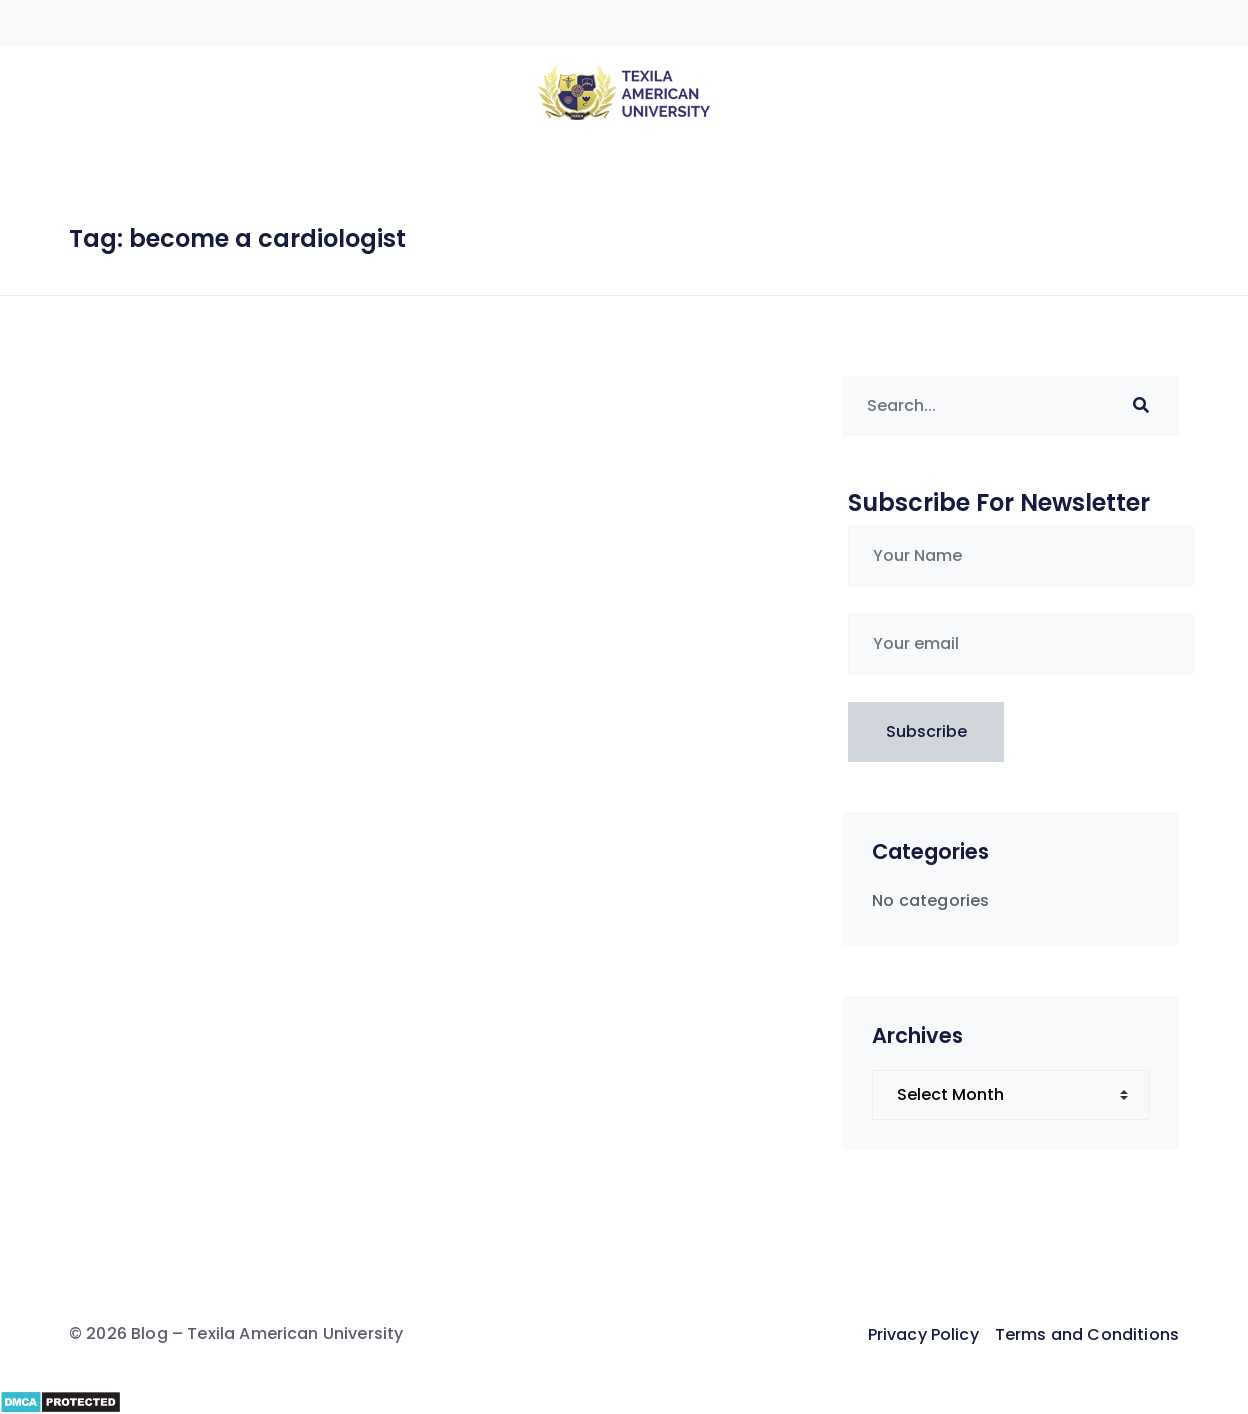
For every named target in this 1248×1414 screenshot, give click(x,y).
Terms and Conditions (1087, 1334)
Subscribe (926, 731)
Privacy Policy (923, 1334)
